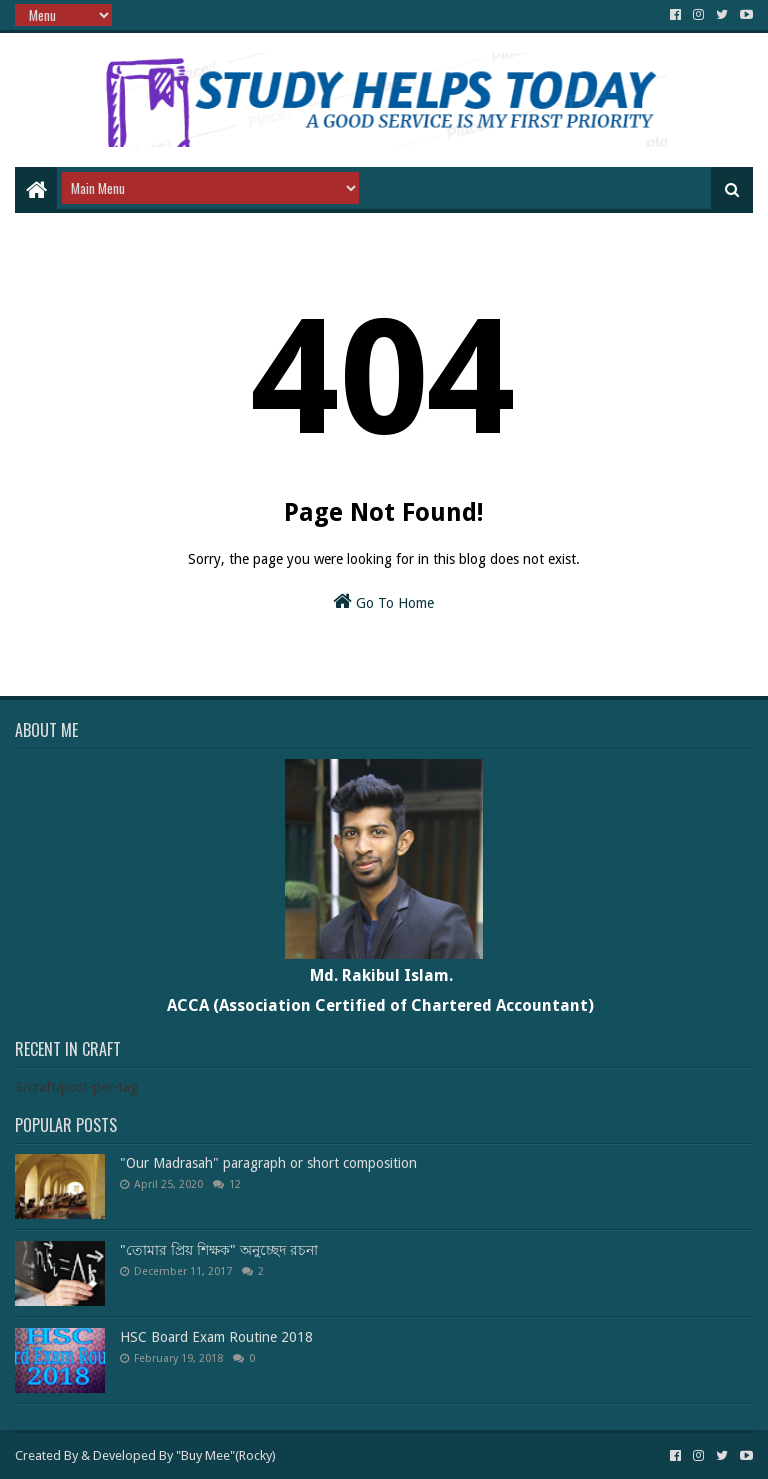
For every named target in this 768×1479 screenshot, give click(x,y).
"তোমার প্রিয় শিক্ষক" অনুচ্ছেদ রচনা (219, 1250)
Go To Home (383, 601)
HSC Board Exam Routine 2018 (216, 1337)
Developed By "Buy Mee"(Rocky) (184, 1455)
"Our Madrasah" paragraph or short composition (268, 1163)
